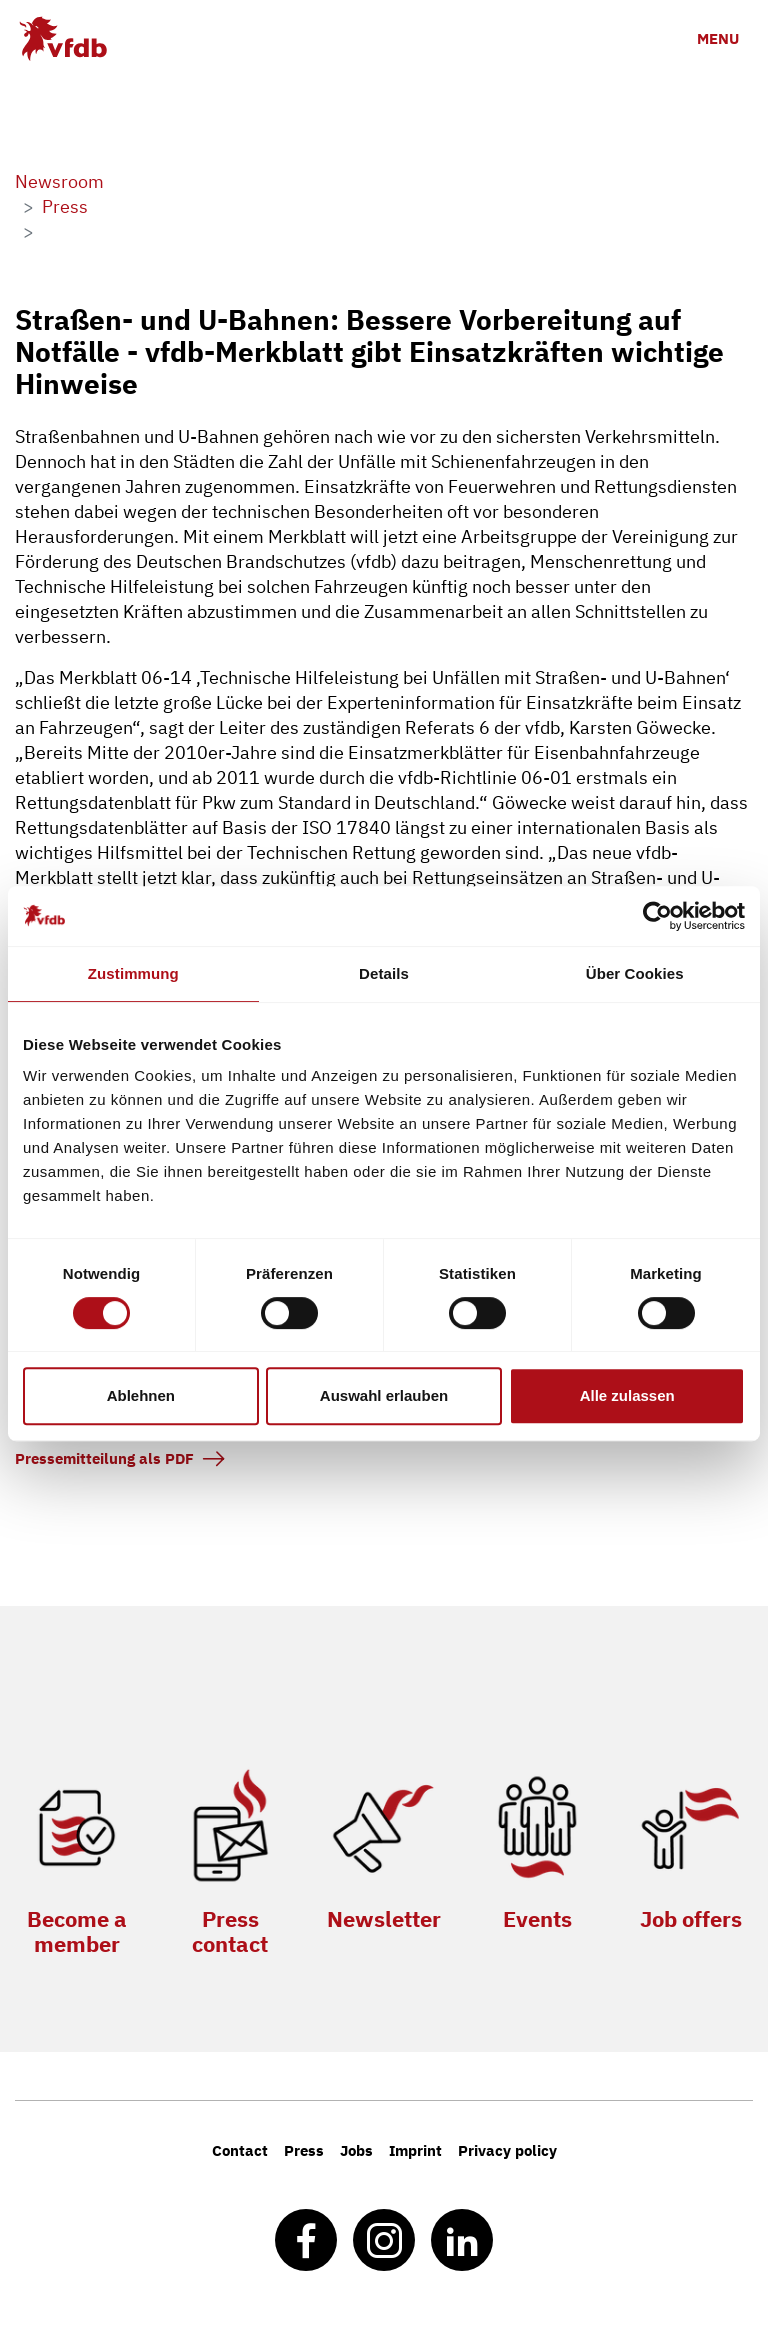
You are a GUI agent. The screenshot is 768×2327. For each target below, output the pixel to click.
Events (537, 1918)
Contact (240, 2150)
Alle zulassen (627, 1395)
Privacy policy (507, 2150)
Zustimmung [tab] (133, 973)
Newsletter (384, 1918)
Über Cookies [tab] (635, 973)
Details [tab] (384, 973)
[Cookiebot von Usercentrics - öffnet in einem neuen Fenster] (657, 916)
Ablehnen (141, 1395)
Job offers (691, 1918)
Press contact (230, 1931)
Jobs (356, 2150)
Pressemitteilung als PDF (104, 1458)
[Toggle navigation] (718, 38)
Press (304, 2150)
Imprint (415, 2150)
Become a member (77, 1931)
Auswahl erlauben (384, 1395)
